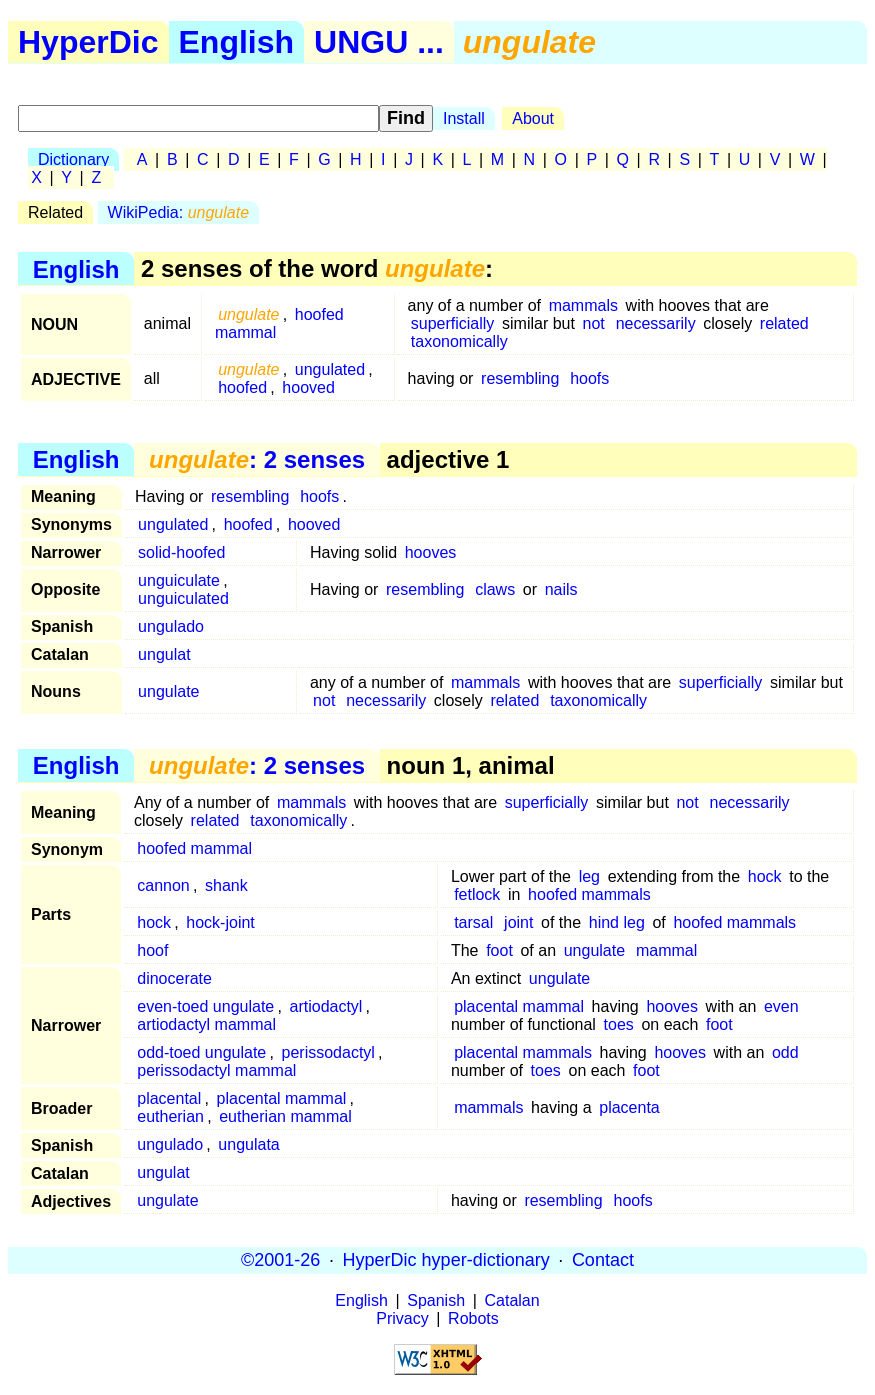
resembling (520, 378)
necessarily (656, 323)
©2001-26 (280, 1260)
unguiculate (179, 580)
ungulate (168, 691)
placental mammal (519, 1006)
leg (589, 876)
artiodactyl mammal (206, 1024)
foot (499, 950)
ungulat (164, 654)
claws (495, 589)
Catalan (512, 1300)
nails (561, 589)
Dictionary (73, 159)
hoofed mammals (589, 894)
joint (518, 922)
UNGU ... (379, 42)
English (237, 42)
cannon (163, 885)
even (781, 1006)
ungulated (330, 369)
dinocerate (174, 978)
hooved (308, 387)
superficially (453, 323)
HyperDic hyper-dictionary (446, 1260)
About (533, 118)
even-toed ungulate (205, 1006)
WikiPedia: (178, 212)
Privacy (402, 1318)
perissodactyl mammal (216, 1070)
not (594, 323)
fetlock (477, 894)
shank (226, 885)
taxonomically (459, 341)
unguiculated (183, 598)
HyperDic (88, 42)
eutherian (170, 1116)
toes (619, 1024)
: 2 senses (257, 459)
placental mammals (523, 1052)
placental (169, 1098)
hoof (152, 950)
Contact (603, 1260)
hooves (431, 552)
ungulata (248, 1144)
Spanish (436, 1300)
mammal (666, 950)
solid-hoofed (181, 552)
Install (464, 118)
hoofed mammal (194, 848)
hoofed (242, 387)
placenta (629, 1107)
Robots (473, 1318)
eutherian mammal (285, 1116)
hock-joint (220, 922)
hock (765, 876)
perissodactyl (328, 1052)
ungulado (171, 626)
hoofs (589, 378)
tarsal (473, 922)
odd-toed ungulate (201, 1052)
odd (785, 1052)
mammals (583, 305)
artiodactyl (326, 1006)
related (784, 323)
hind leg (617, 922)
